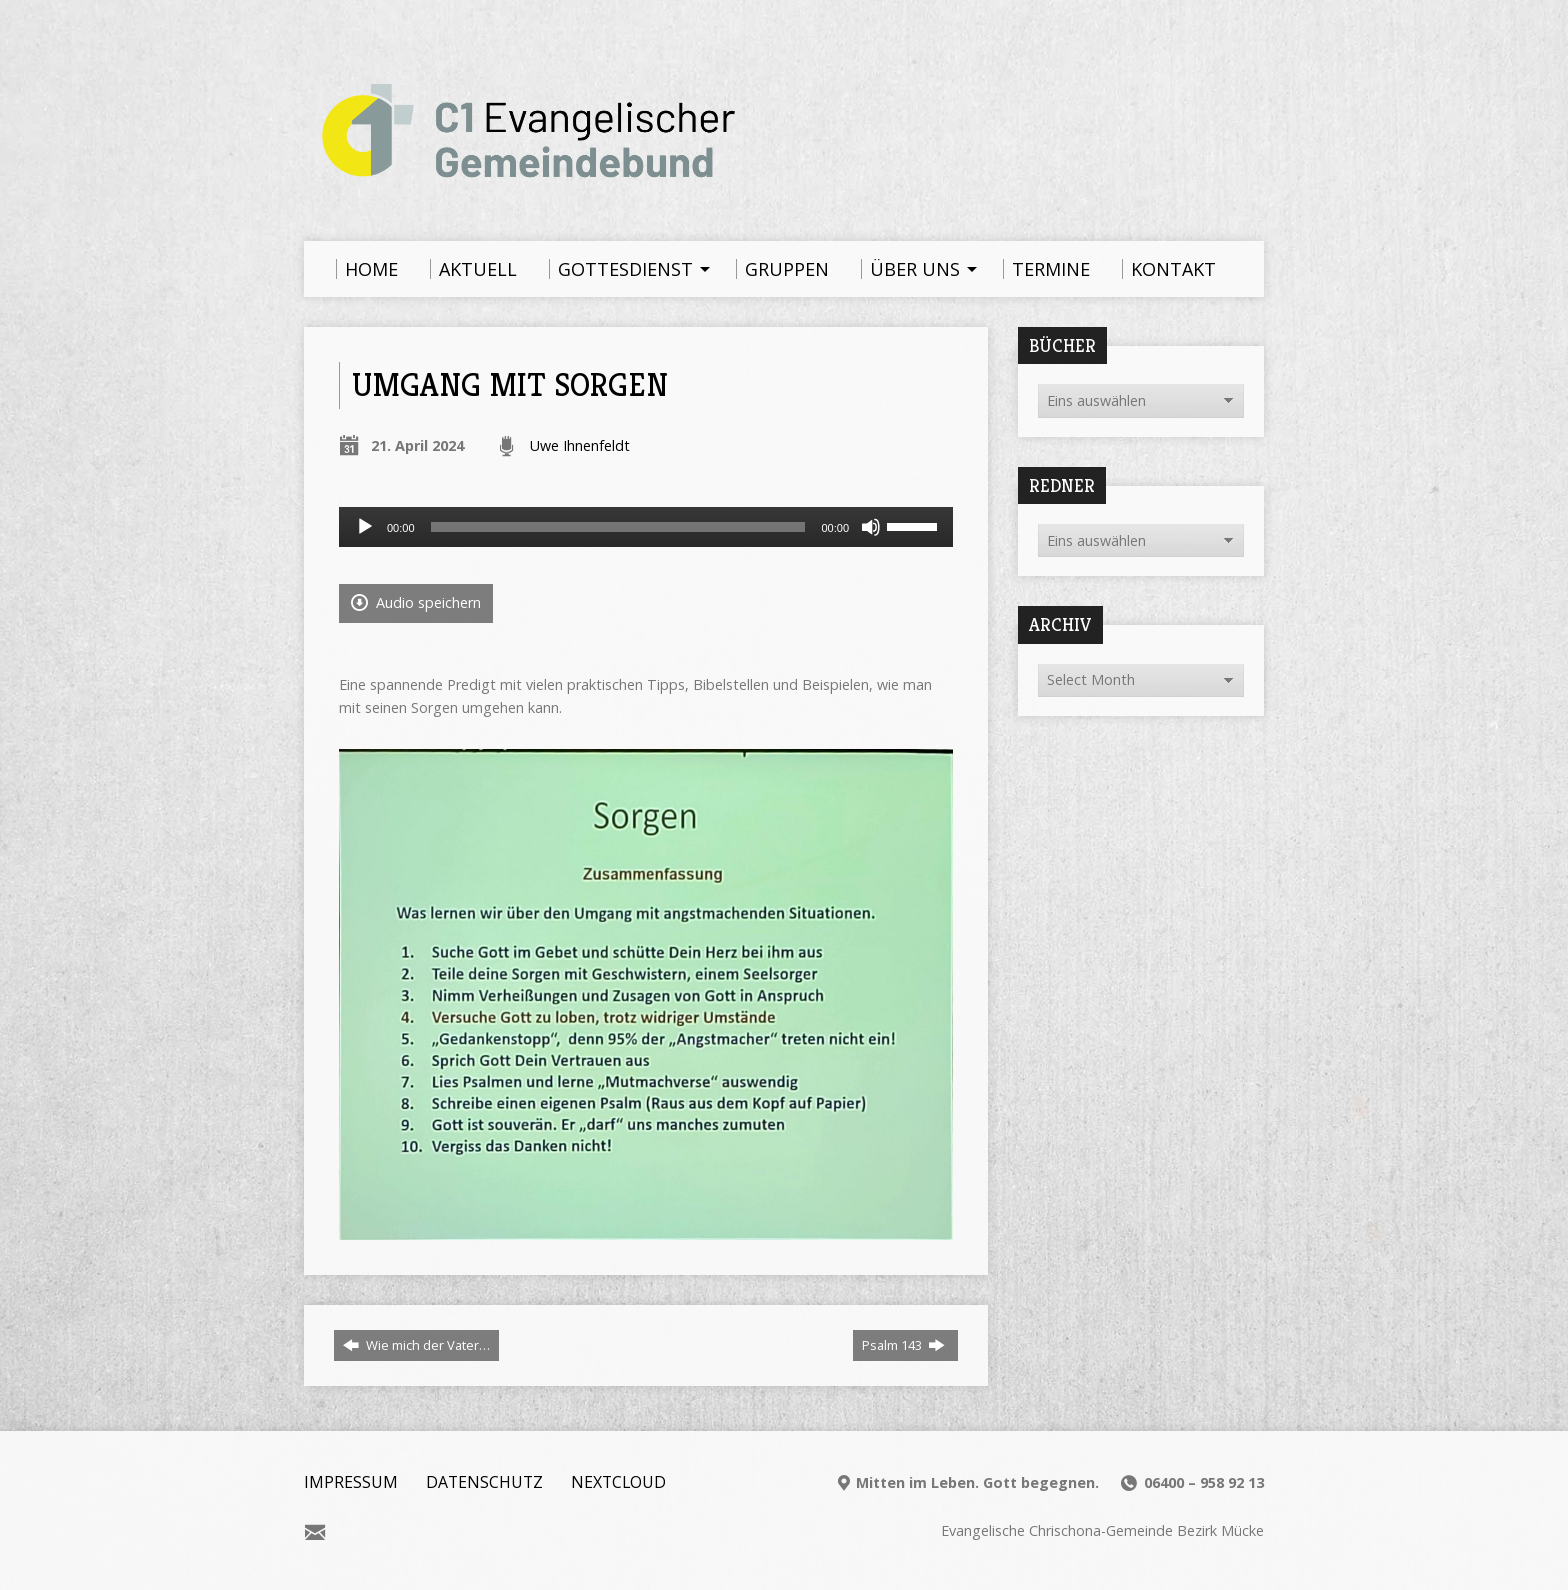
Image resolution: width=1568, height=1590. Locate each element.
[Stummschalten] (871, 527)
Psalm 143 (903, 1345)
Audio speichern (416, 602)
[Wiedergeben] (365, 527)
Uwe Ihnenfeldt (580, 445)
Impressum (351, 1482)
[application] (646, 527)
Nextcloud (618, 1482)
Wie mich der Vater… (416, 1345)
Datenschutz (484, 1482)
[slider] (618, 527)
